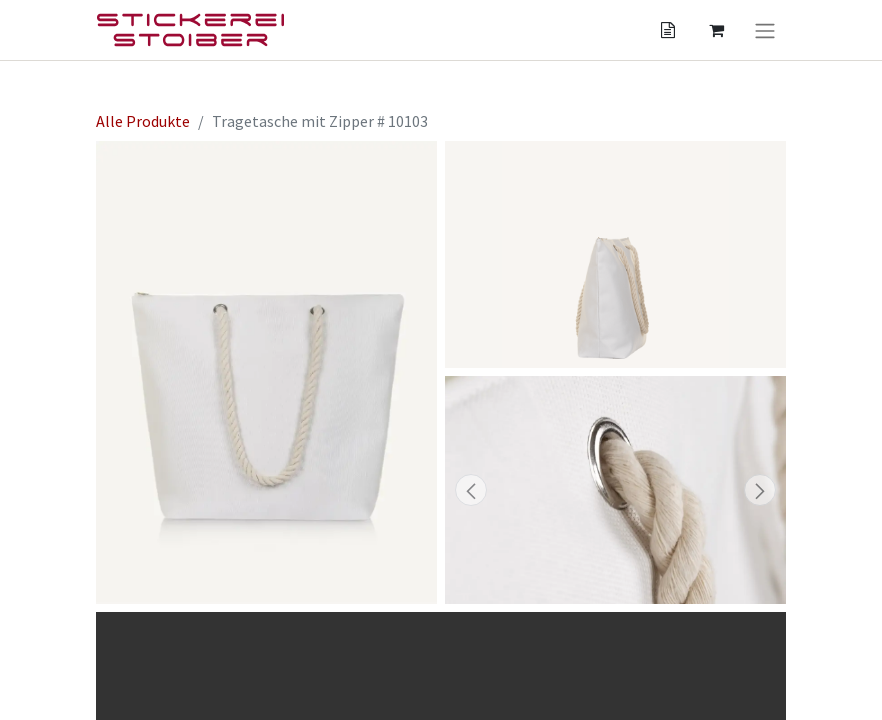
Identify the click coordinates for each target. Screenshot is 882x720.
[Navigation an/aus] (765, 30)
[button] (470, 490)
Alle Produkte (143, 121)
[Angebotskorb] (668, 30)
